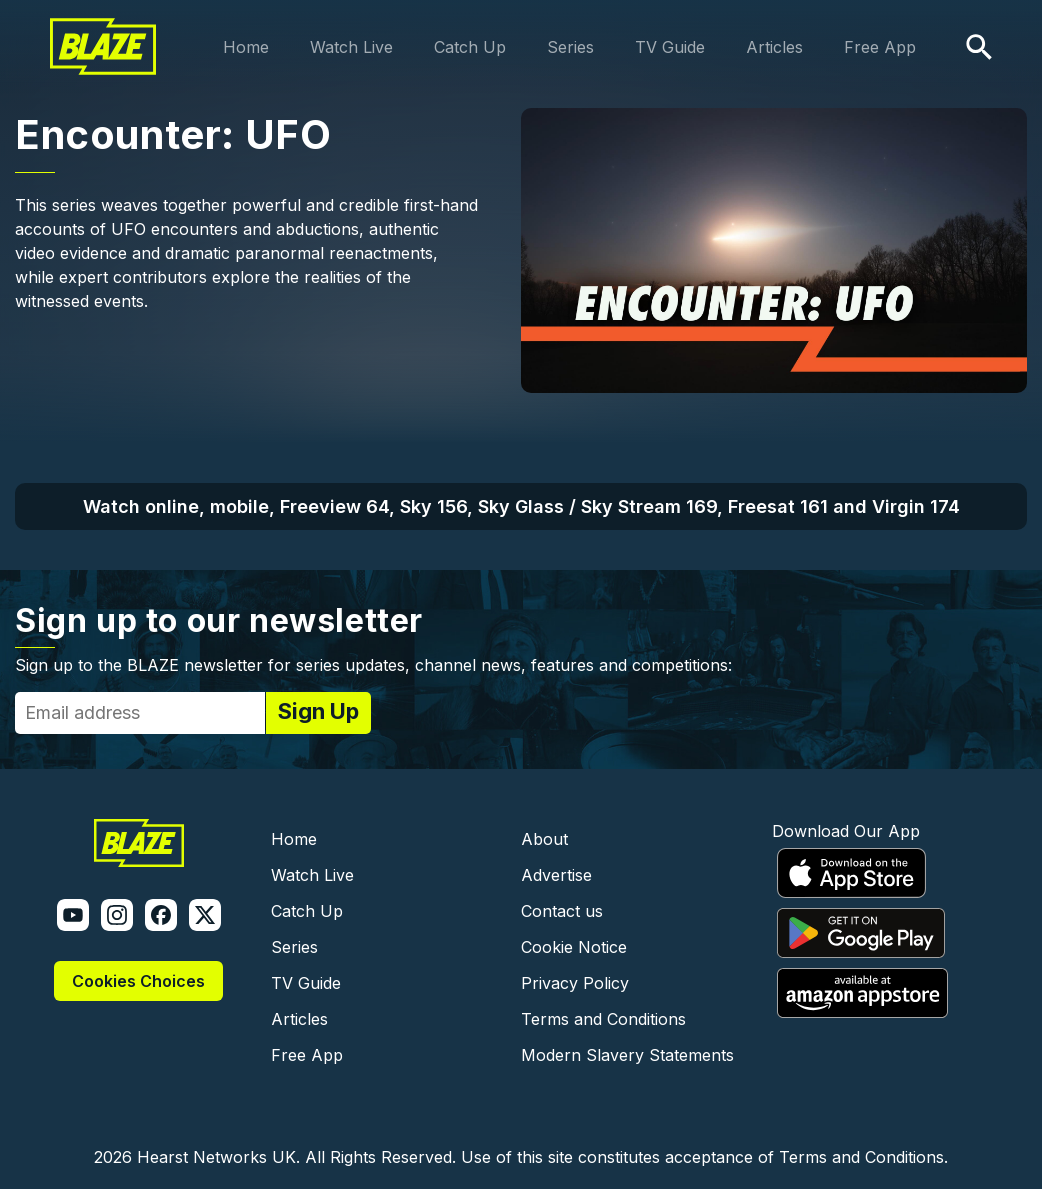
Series (570, 47)
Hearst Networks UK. (218, 1157)
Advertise (556, 875)
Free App (880, 47)
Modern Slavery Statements (627, 1055)
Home (246, 47)
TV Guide (670, 47)
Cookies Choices (138, 981)
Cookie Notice (574, 947)
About (544, 839)
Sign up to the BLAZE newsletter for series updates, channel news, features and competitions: (373, 665)
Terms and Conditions (603, 1019)
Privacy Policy (575, 983)
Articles (774, 47)
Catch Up (470, 47)
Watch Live (351, 47)
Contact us (562, 911)
